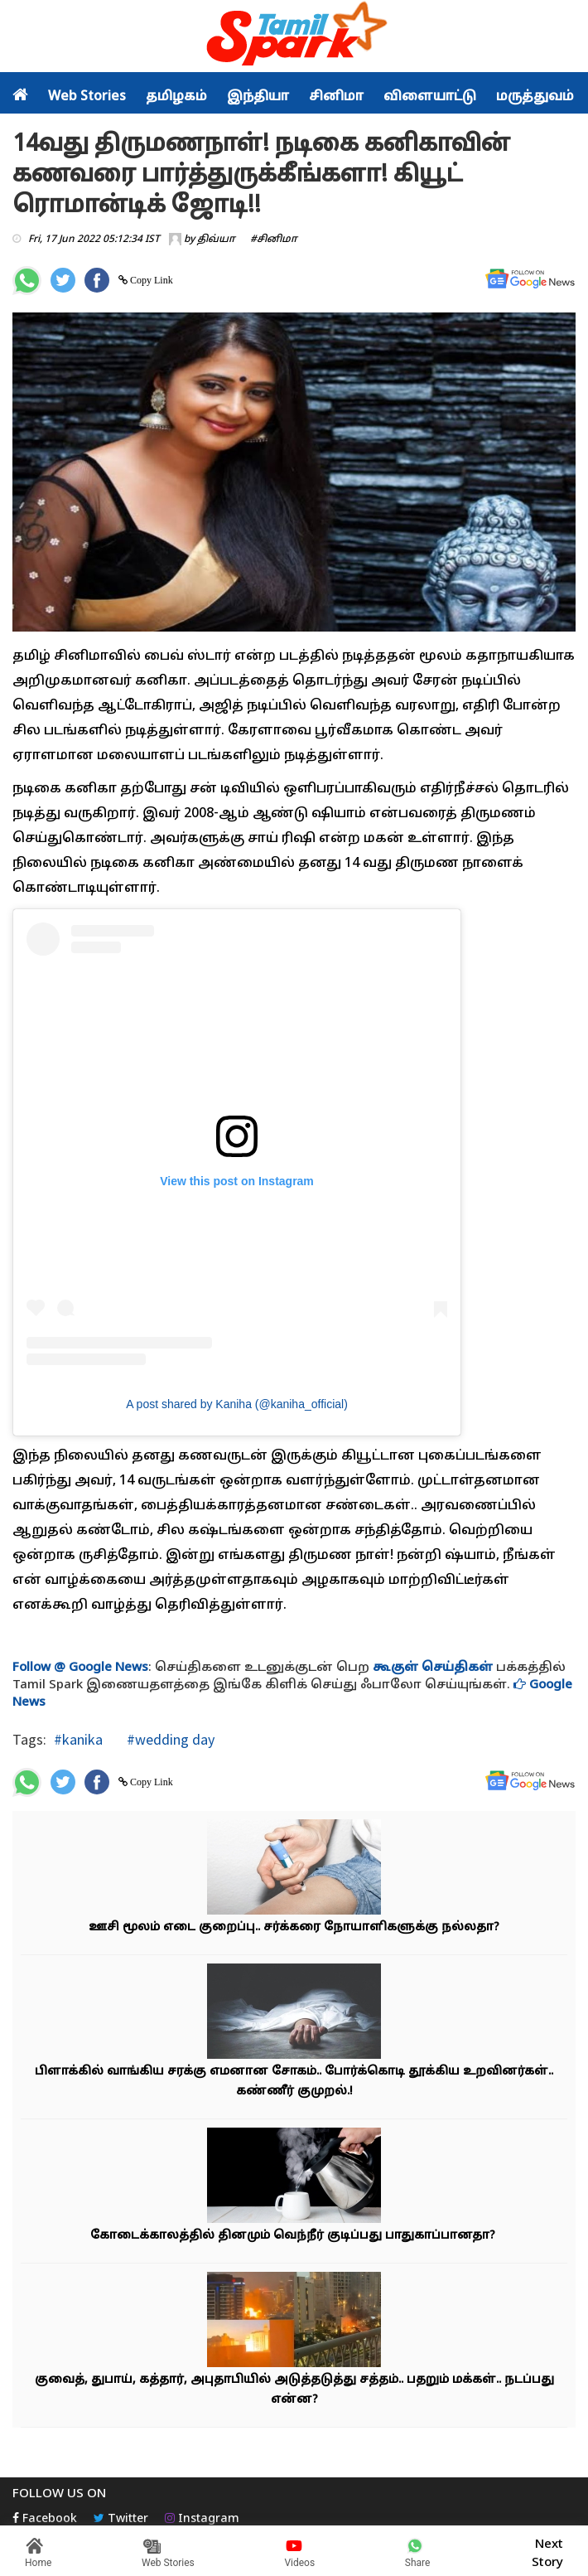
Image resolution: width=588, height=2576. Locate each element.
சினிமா (336, 97)
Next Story (547, 2551)
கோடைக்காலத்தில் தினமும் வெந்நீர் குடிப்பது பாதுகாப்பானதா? (294, 2236)
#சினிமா (273, 239)
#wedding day (168, 1739)
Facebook (44, 2519)
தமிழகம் (176, 97)
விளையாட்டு (429, 97)
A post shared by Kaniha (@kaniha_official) (237, 1404)
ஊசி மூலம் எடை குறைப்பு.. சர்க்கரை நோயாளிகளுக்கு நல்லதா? (294, 1927)
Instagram (202, 2519)
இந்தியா (258, 97)
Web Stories (87, 97)
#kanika (78, 1739)
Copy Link (150, 280)
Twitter (121, 2519)
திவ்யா (216, 239)
